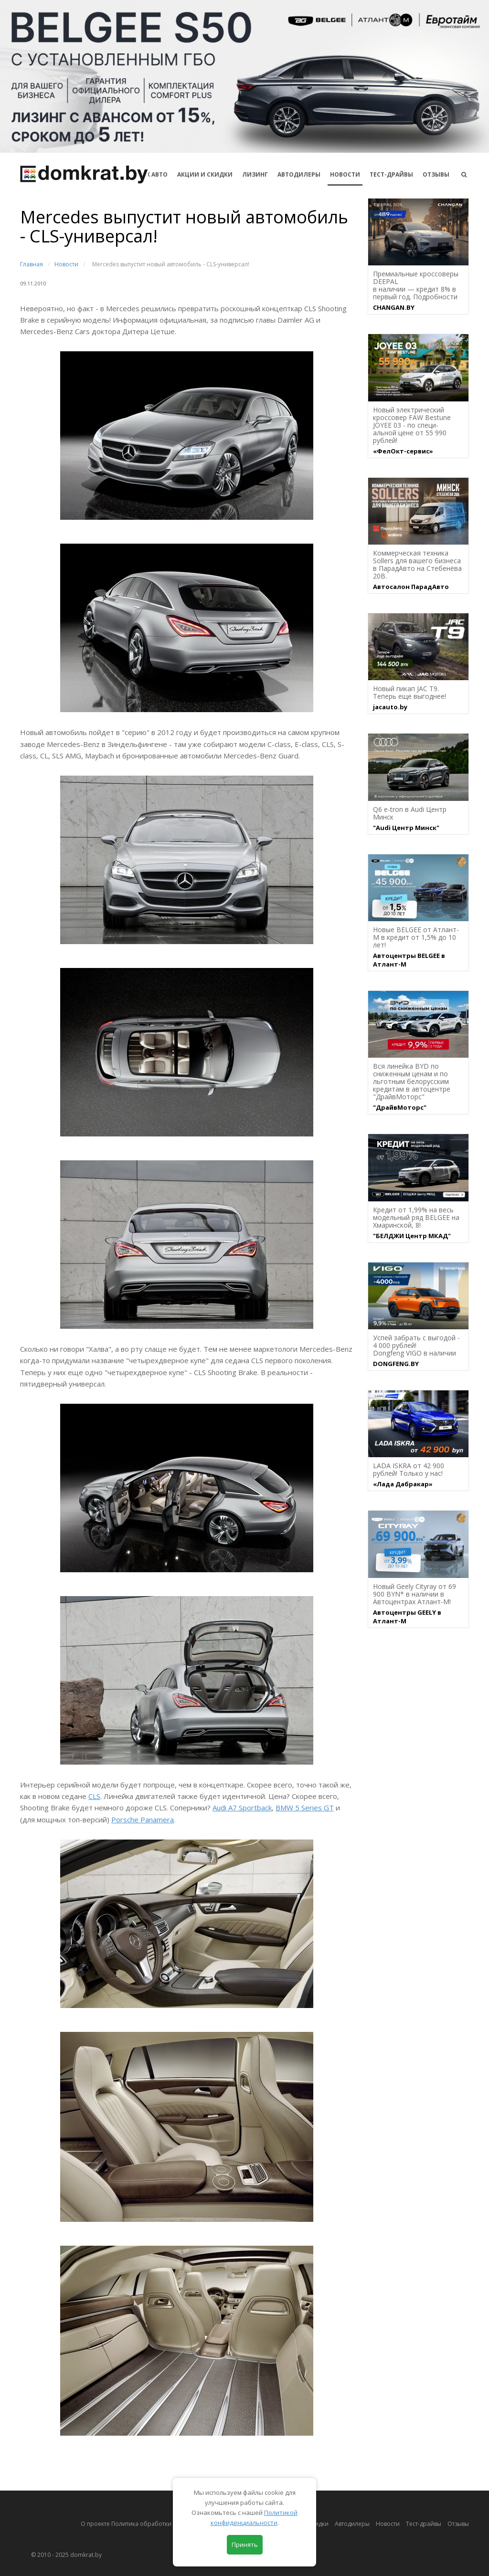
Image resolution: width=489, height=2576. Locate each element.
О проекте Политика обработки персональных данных (159, 2524)
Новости (345, 174)
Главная (31, 264)
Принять (245, 2544)
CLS (94, 1796)
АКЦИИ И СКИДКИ (205, 174)
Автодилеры (298, 174)
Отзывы (436, 174)
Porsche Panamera (142, 1819)
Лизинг (255, 174)
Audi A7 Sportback (242, 1807)
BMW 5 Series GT (305, 1807)
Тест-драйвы (391, 174)
